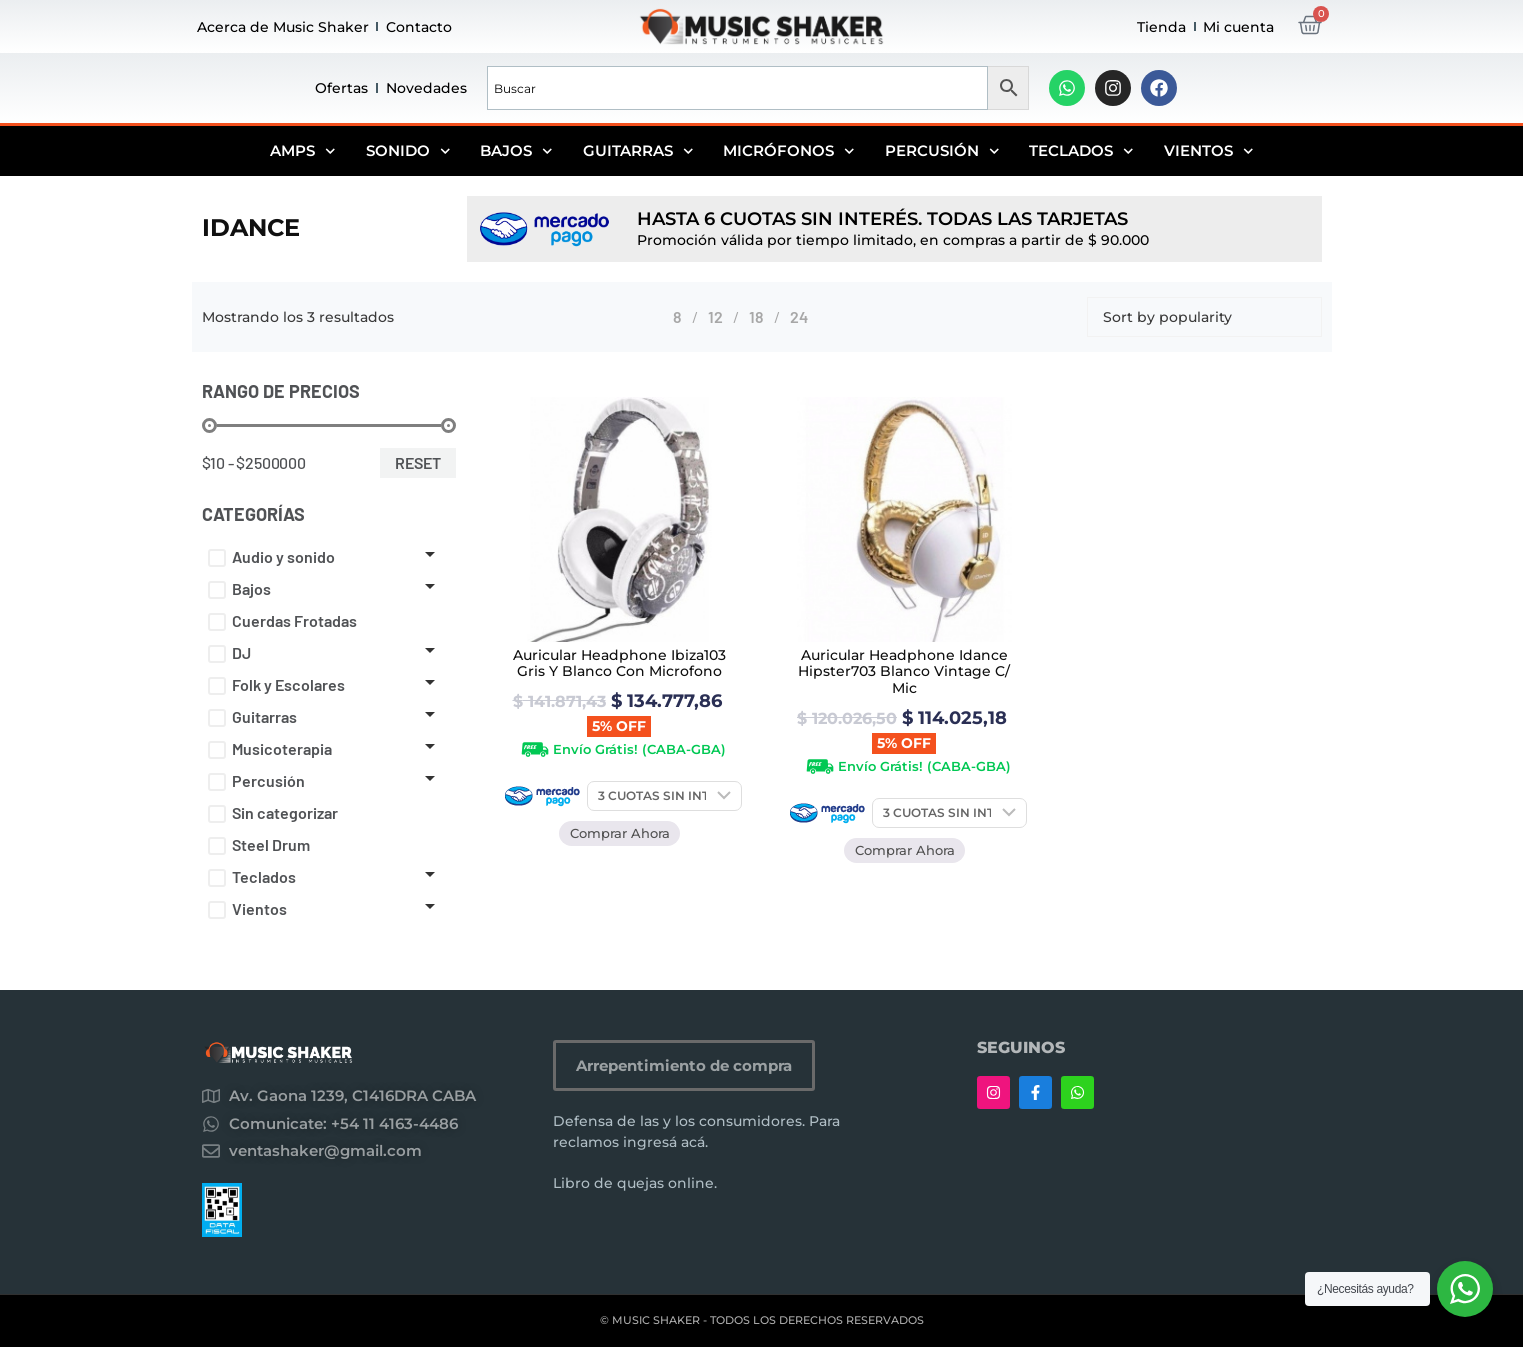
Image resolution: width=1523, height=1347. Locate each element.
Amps (303, 151)
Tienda (1161, 27)
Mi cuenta (1238, 27)
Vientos (1209, 151)
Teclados (1081, 151)
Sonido (408, 151)
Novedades (426, 88)
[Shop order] (1204, 317)
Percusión (942, 151)
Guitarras (638, 151)
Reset (418, 462)
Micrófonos (789, 151)
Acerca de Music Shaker (283, 27)
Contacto (419, 27)
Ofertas (341, 88)
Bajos (516, 151)
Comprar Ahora (620, 833)
